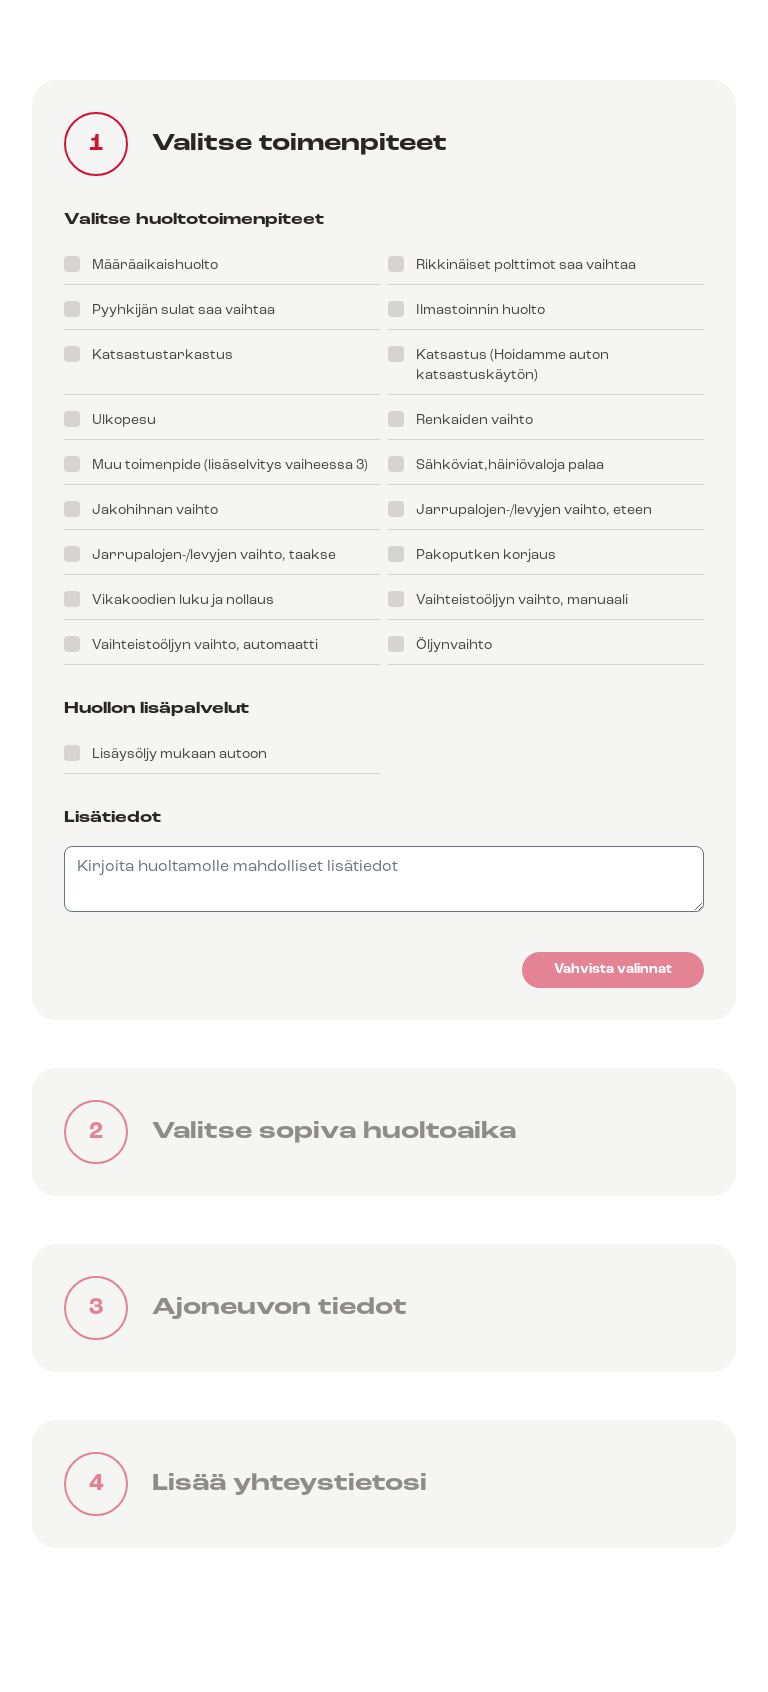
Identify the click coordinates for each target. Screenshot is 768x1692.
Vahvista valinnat (613, 969)
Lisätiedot (112, 818)
